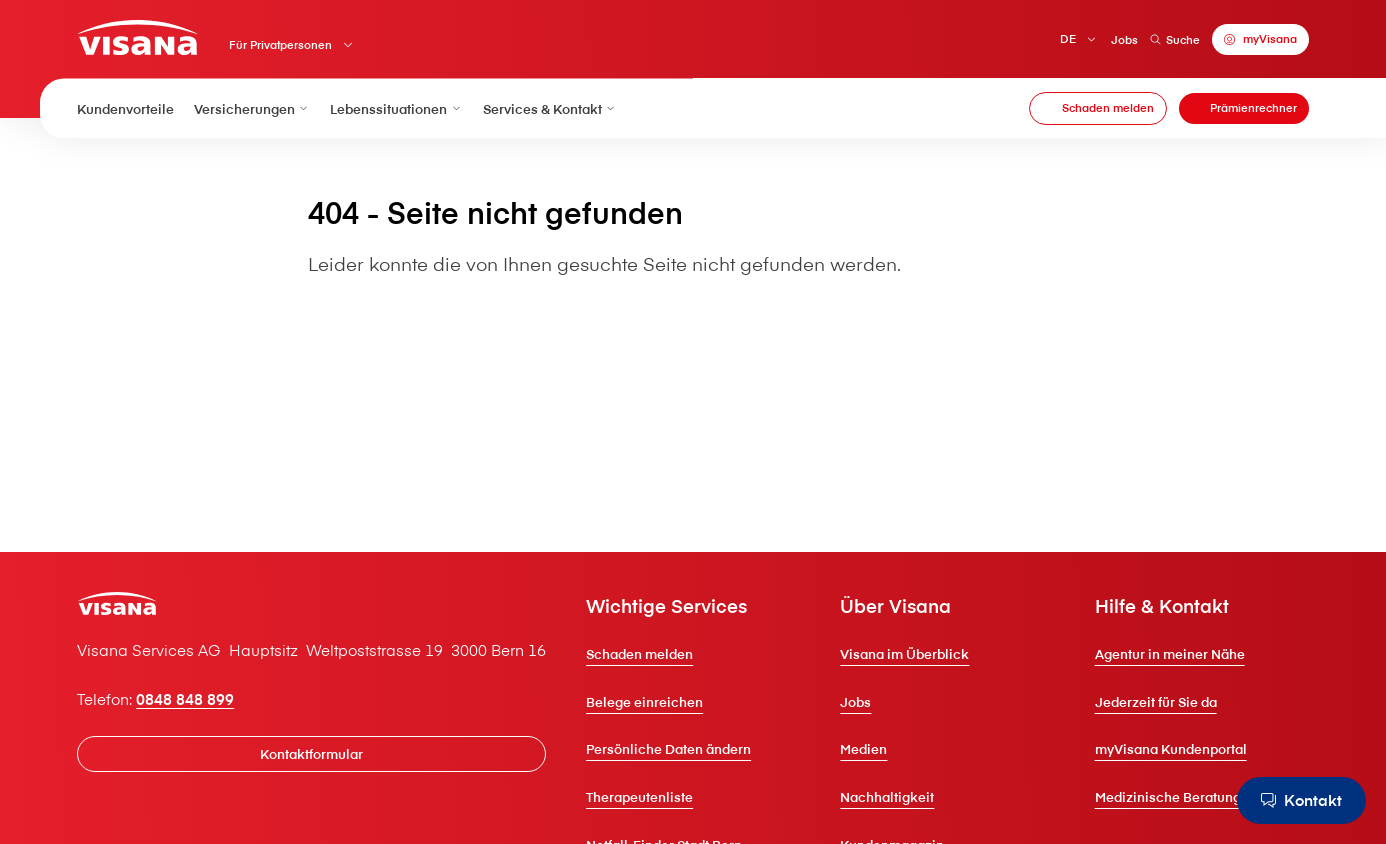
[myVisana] (1260, 39)
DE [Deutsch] (1068, 39)
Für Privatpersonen (280, 44)
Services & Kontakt (550, 108)
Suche (1174, 39)
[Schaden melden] (1097, 108)
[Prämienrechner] (1244, 108)
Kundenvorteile (125, 108)
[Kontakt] (1301, 800)
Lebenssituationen (396, 108)
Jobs (1124, 39)
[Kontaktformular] (311, 753)
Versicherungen (252, 108)
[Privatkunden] (137, 37)
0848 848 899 (185, 699)
